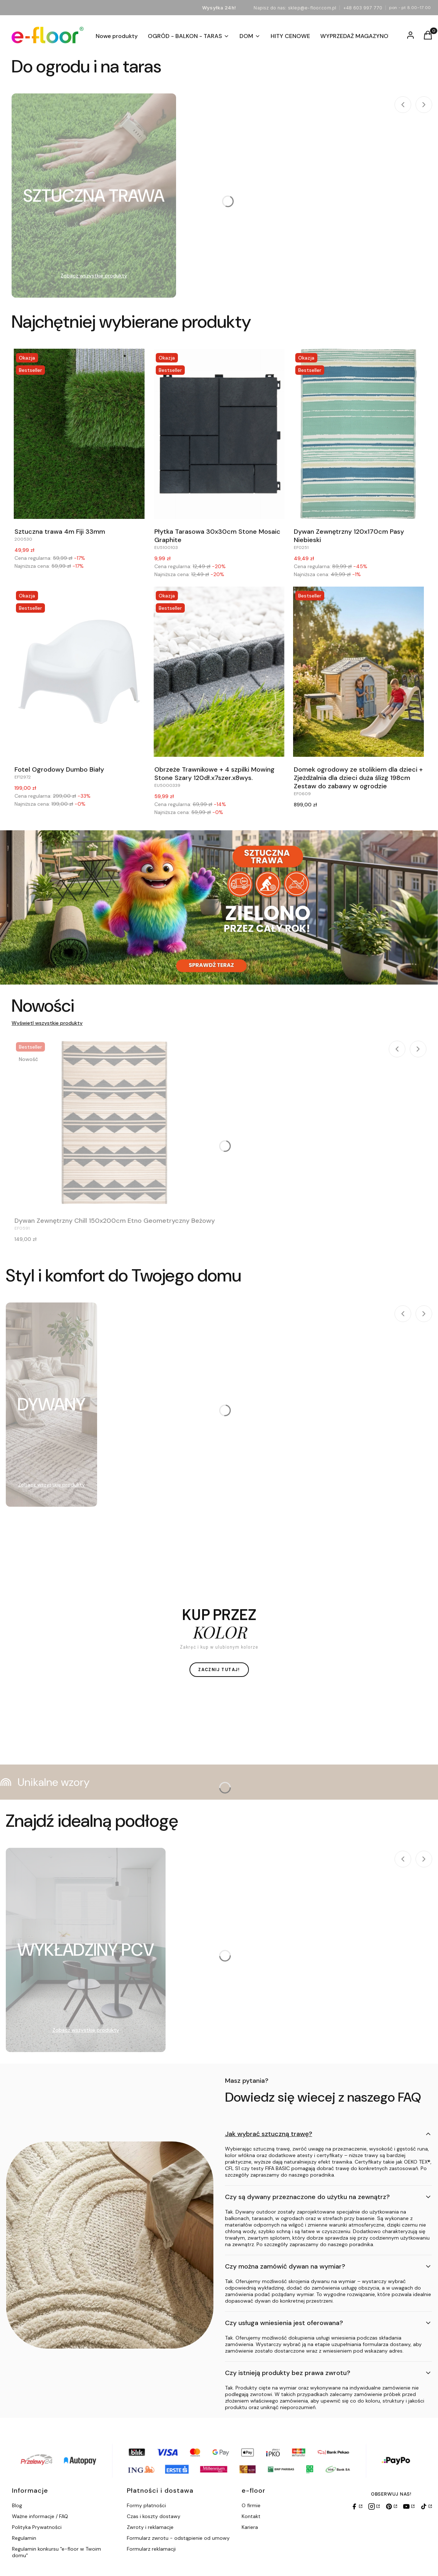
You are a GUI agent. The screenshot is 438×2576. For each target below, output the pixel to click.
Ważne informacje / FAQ (40, 2516)
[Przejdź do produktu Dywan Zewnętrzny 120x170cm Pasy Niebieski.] (358, 434)
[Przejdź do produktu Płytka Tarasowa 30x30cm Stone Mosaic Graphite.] (219, 434)
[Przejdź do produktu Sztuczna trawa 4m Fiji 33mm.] (79, 434)
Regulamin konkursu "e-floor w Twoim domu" (56, 2552)
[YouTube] (408, 2506)
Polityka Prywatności (37, 2527)
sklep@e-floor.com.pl (312, 8)
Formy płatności (146, 2505)
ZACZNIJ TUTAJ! (219, 1670)
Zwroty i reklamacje (150, 2527)
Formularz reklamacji (151, 2549)
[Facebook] (356, 2506)
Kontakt (251, 2516)
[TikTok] (426, 2506)
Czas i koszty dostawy (153, 2516)
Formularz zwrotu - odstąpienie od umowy (178, 2538)
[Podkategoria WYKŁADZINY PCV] (86, 1950)
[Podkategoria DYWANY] (51, 1404)
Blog (17, 2505)
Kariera (250, 2527)
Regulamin (24, 2538)
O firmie (251, 2505)
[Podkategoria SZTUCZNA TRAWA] (94, 195)
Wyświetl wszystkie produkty (47, 1023)
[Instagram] (374, 2506)
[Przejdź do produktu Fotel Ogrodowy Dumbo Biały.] (79, 672)
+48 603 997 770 (363, 8)
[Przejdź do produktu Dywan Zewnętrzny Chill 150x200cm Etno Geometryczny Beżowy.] (114, 1123)
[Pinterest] (391, 2506)
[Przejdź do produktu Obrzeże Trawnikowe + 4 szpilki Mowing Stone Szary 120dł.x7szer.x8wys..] (219, 672)
